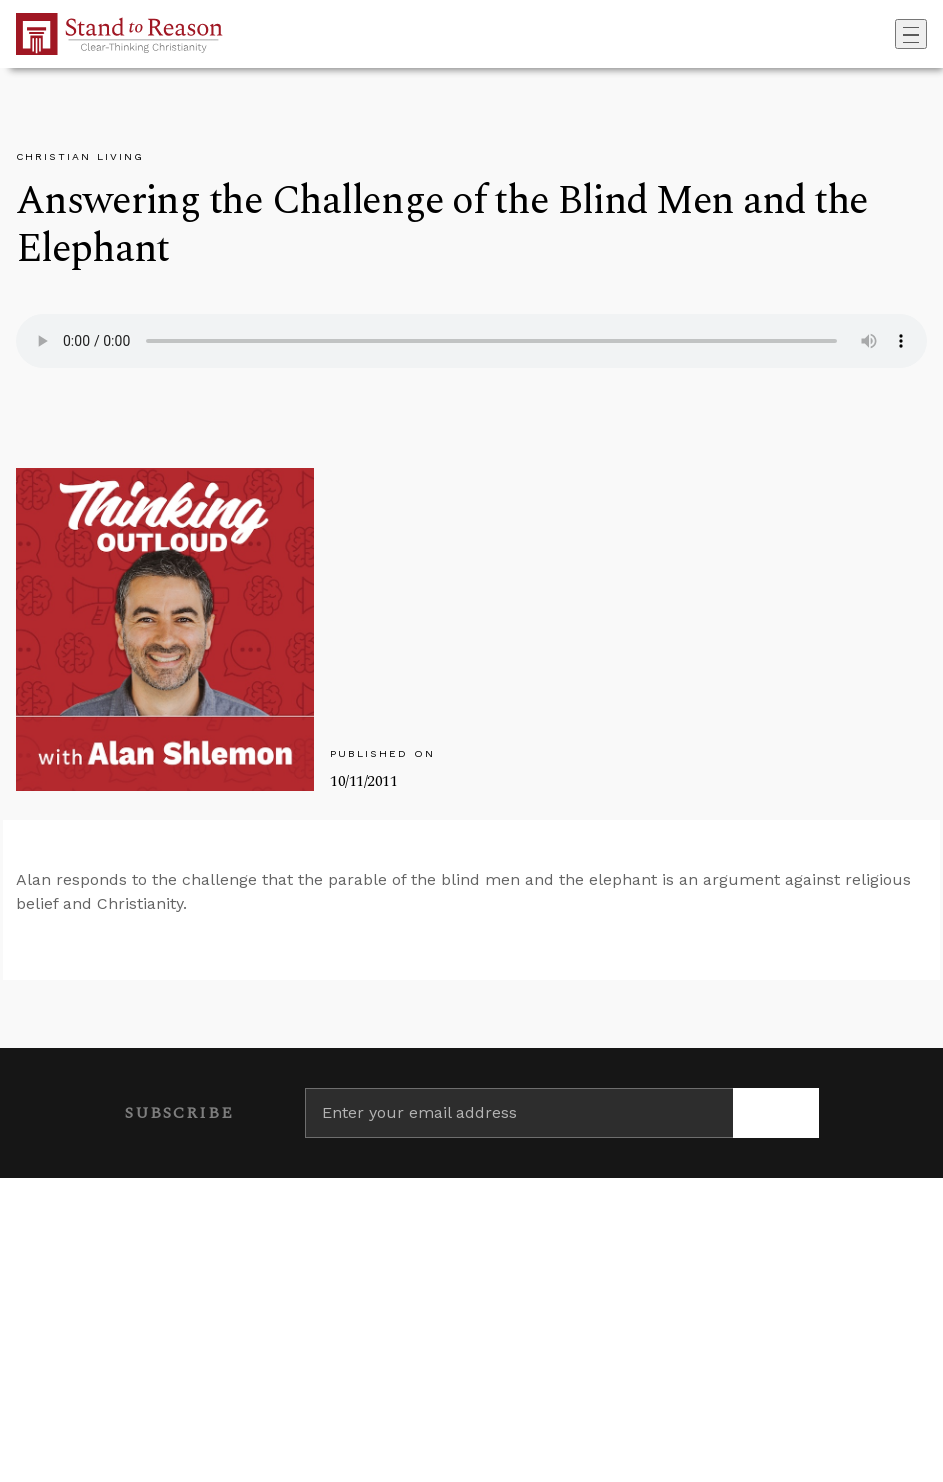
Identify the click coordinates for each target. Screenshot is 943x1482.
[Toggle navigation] (911, 34)
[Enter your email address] (519, 1113)
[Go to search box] (889, 34)
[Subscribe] (776, 1113)
